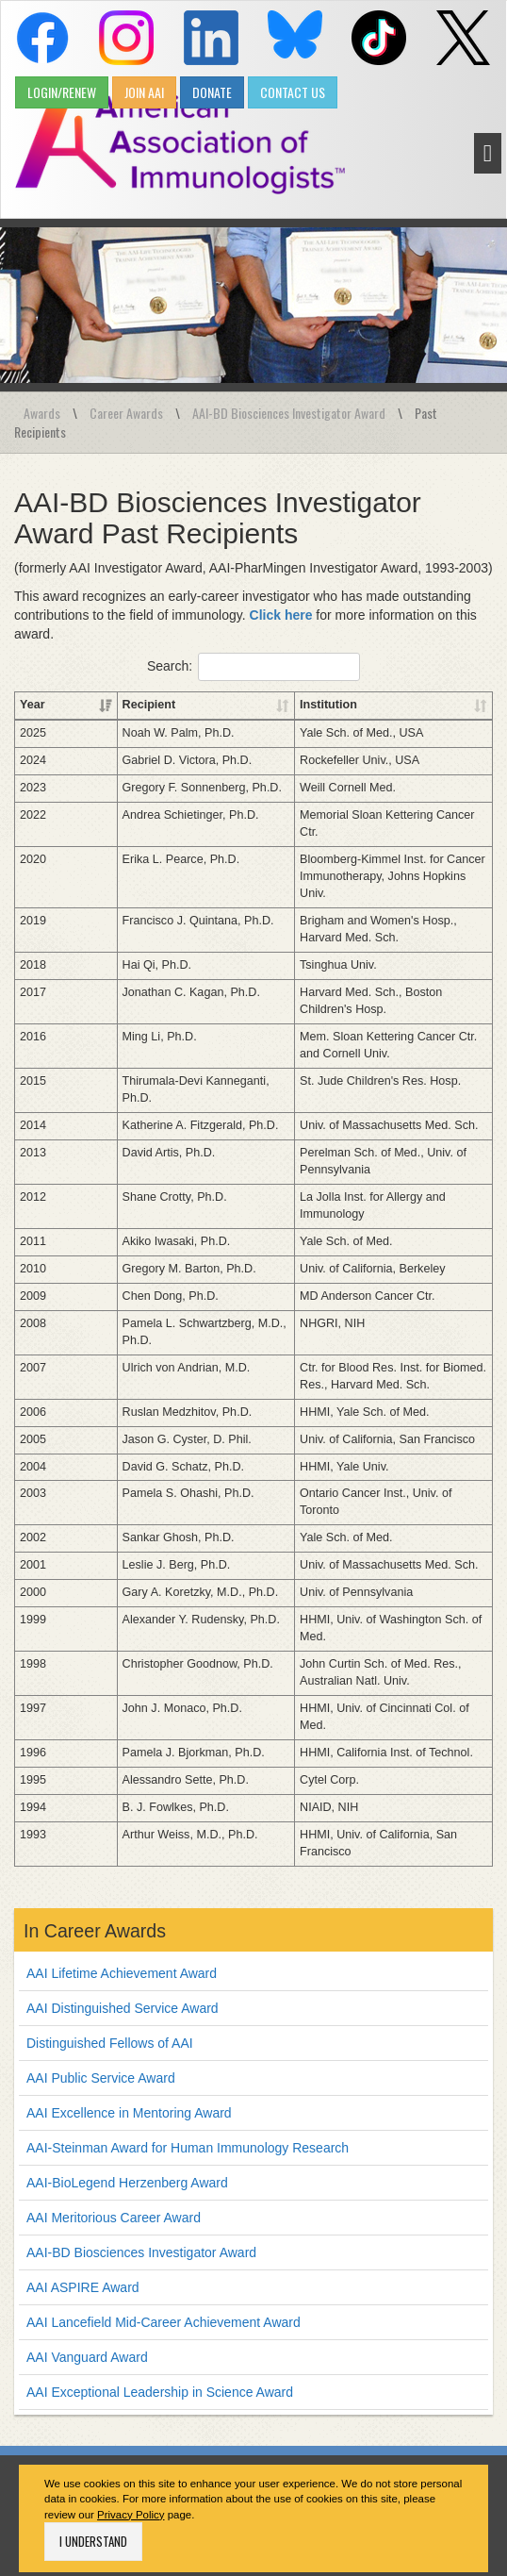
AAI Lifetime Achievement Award (121, 1854)
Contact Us (134, 2528)
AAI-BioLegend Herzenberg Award (127, 2063)
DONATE (212, 92)
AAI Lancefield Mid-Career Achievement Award (163, 2203)
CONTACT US (292, 92)
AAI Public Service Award (100, 1959)
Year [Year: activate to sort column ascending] (32, 704)
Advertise (297, 2528)
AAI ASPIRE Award (82, 2168)
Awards (42, 413)
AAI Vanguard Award (87, 2238)
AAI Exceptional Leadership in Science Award (159, 2273)
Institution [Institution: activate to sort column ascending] (289, 704)
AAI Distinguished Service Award (122, 1889)
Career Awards (126, 413)
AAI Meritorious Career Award (113, 2098)
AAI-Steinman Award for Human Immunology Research (187, 2028)
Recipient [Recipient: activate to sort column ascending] (96, 704)
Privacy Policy (130, 2395)
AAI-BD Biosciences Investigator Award (288, 413)
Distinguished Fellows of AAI (109, 1924)
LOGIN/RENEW (61, 92)
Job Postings (373, 2528)
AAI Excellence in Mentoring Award (129, 1994)
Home (73, 2528)
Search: (253, 667)
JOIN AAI (144, 92)
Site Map (448, 2528)
